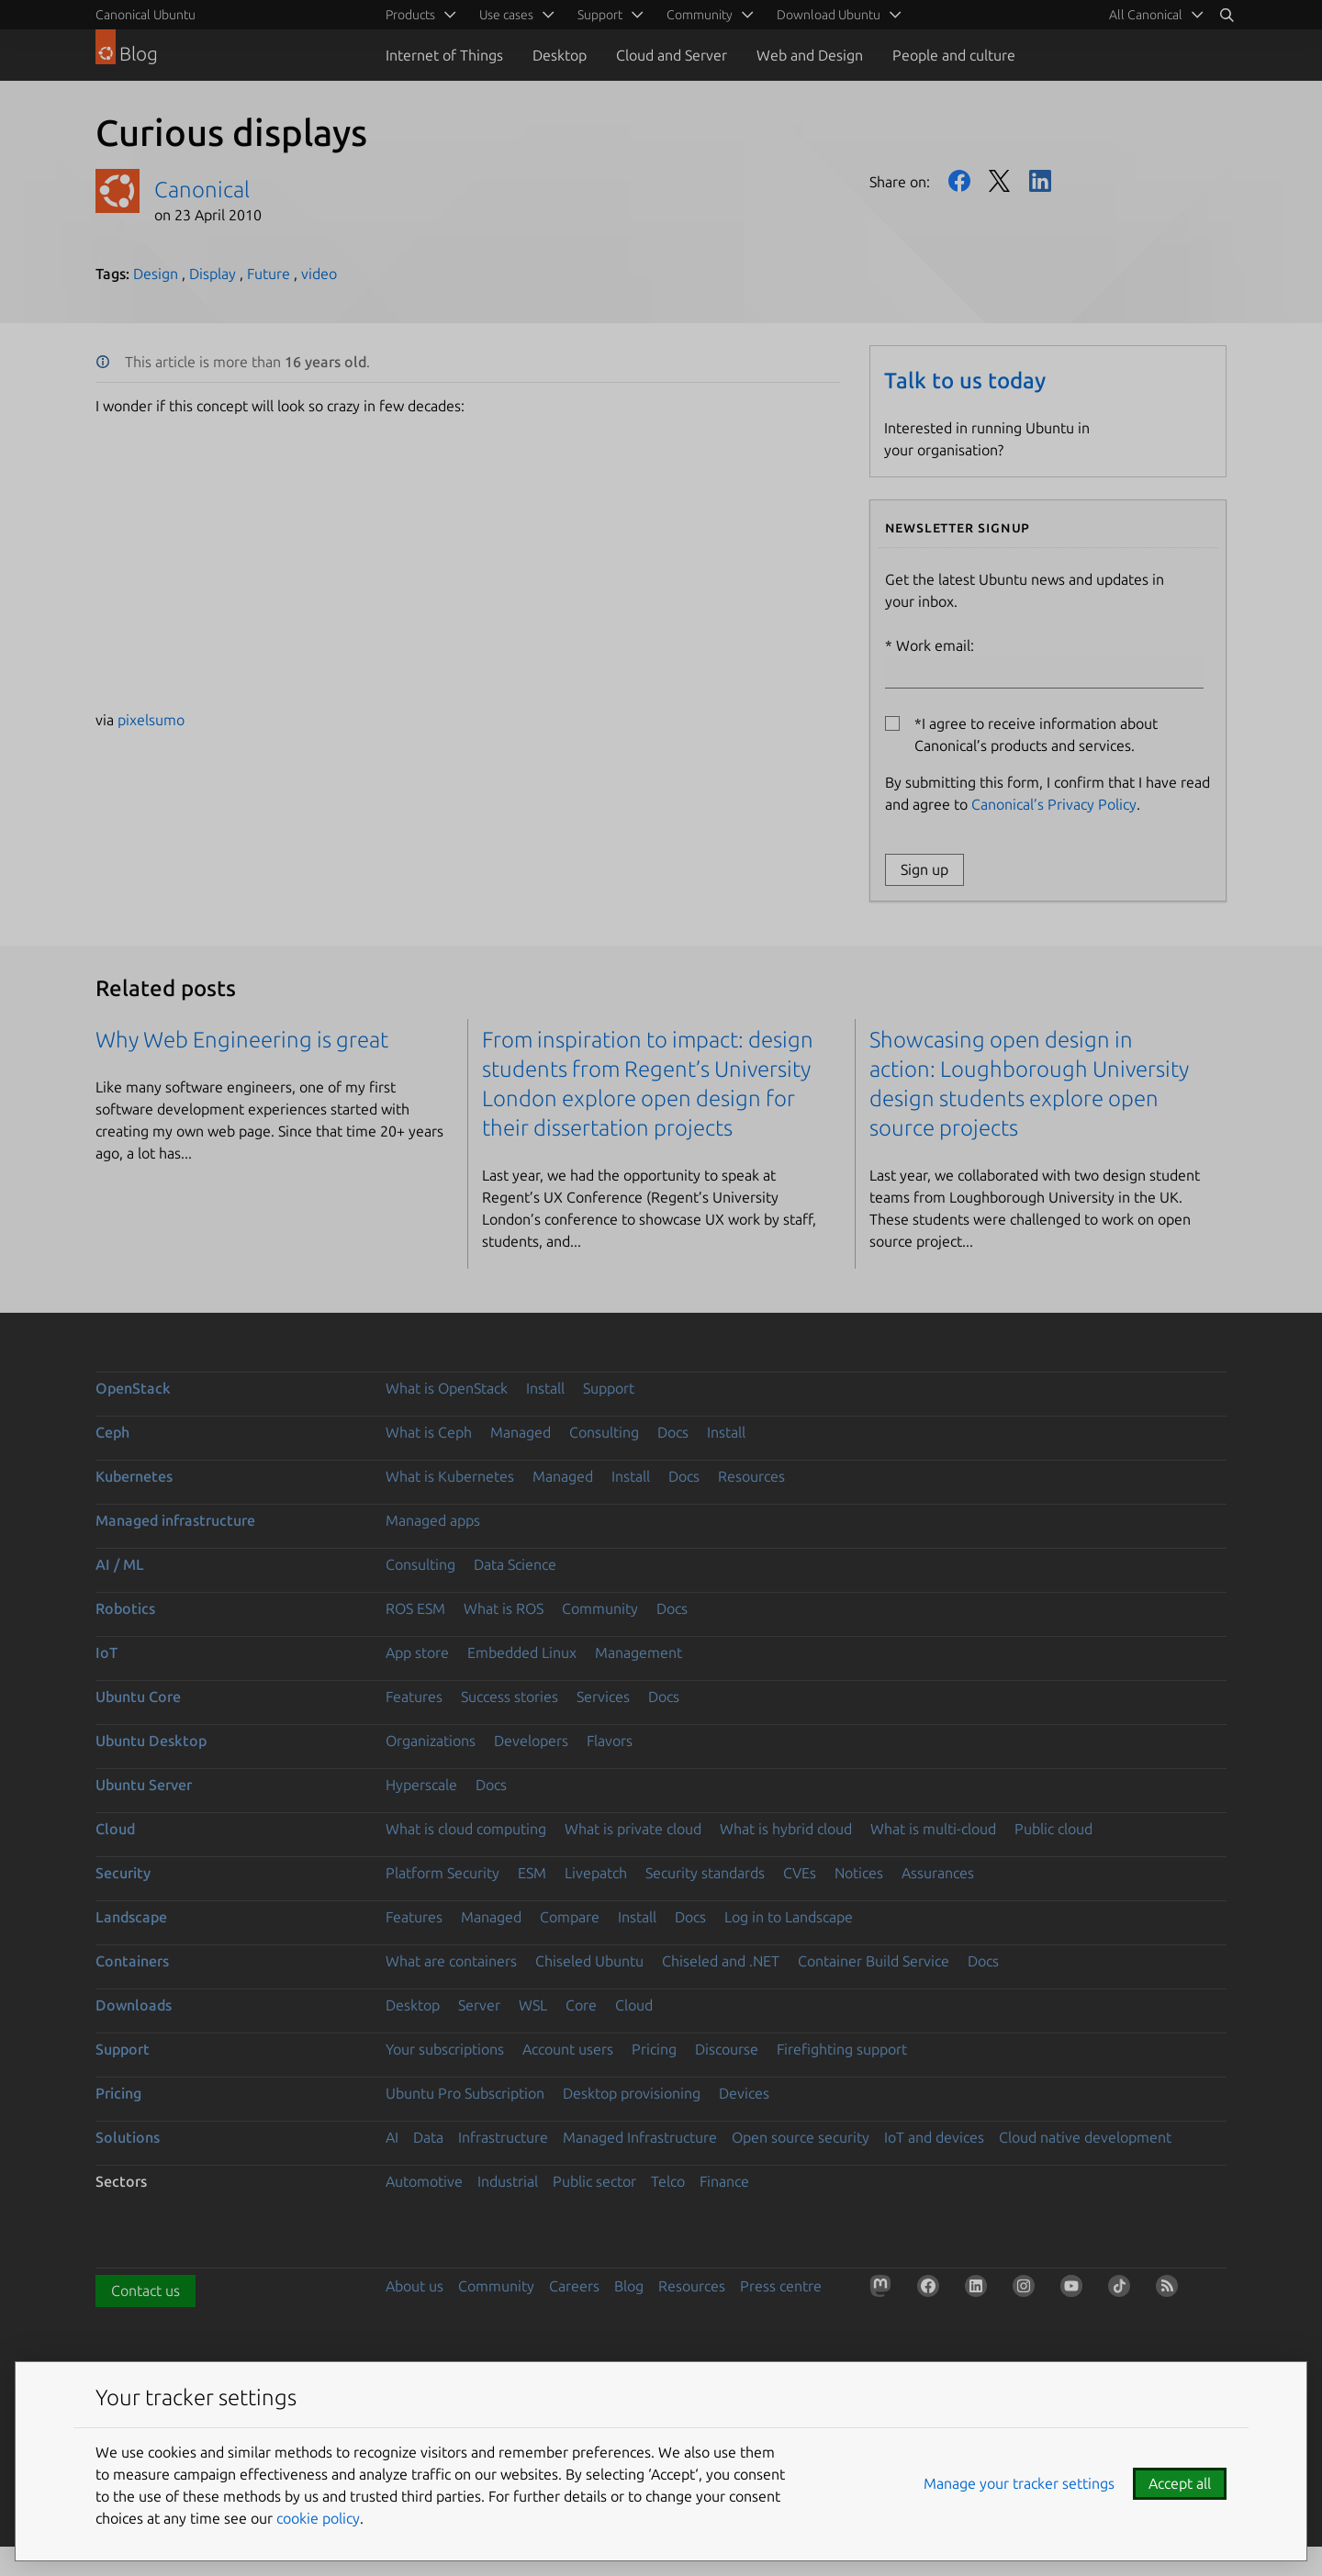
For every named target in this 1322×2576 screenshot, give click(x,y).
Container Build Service (873, 1961)
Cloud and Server (671, 55)
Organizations (431, 1740)
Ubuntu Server (143, 1784)
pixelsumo (151, 719)
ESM (532, 1873)
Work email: (1044, 663)
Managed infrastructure (175, 1520)
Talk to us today (965, 380)
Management (638, 1652)
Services (603, 1696)
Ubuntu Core (138, 1696)
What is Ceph (429, 1432)
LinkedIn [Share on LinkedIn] (1040, 181)
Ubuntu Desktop (151, 1740)
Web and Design (809, 55)
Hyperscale (421, 1784)
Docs (673, 1432)
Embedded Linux (522, 1652)
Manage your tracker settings (1019, 2483)
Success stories (509, 1696)
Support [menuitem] (599, 14)
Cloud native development (1085, 2137)
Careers (574, 2286)
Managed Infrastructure (640, 2137)
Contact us (145, 2290)
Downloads (133, 2005)
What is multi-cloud (933, 1828)
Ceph (112, 1432)
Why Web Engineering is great (241, 1039)
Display (212, 273)
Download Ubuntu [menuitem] (828, 14)
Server (479, 2005)
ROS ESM (415, 1608)
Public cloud (1053, 1828)
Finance (724, 2181)
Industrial (507, 2181)
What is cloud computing (466, 1828)
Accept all (1179, 2483)
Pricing (654, 2049)
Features (414, 1696)
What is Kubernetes (450, 1476)
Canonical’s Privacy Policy (1054, 804)
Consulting (604, 1432)
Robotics (125, 1608)
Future (268, 273)
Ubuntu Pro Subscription (465, 2093)
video (319, 273)
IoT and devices (934, 2137)
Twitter (1000, 181)
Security (123, 1873)
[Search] (1226, 14)
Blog (629, 2286)
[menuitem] (1153, 14)
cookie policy (318, 2518)
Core (581, 2005)
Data (428, 2137)
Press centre (781, 2286)
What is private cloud (633, 1828)
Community (600, 1608)
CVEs (799, 1873)
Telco (668, 2181)
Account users (567, 2049)
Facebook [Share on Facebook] (959, 181)
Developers (531, 1740)
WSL (533, 2005)
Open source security (800, 2137)
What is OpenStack (447, 1388)
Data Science (515, 1564)
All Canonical (1145, 14)
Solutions (127, 2137)
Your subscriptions (445, 2049)
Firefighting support (842, 2049)
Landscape (131, 1917)
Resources (751, 1476)
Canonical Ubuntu (145, 14)
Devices (744, 2093)
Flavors (610, 1740)
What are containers (451, 1961)
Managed (520, 1432)
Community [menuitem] (700, 14)
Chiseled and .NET (720, 1961)
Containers (132, 1961)
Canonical (202, 189)
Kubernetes (134, 1476)
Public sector (594, 2181)
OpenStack (133, 1388)
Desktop (559, 55)
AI (392, 2137)
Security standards (705, 1873)
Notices (859, 1873)
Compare (569, 1917)
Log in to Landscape (788, 1917)
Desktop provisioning (631, 2093)
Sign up (924, 869)
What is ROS (503, 1608)
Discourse (726, 2049)
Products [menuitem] (410, 14)
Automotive (424, 2181)
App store (417, 1652)
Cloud (115, 1828)
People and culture (953, 55)
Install (545, 1388)
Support (608, 1388)
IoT (106, 1652)
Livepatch (596, 1873)
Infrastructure (503, 2137)
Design (155, 273)
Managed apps (433, 1520)
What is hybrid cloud (786, 1828)
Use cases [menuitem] (506, 14)
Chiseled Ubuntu (589, 1961)
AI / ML (119, 1564)
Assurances (938, 1873)
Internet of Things (444, 55)
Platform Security (442, 1873)
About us (414, 2286)
